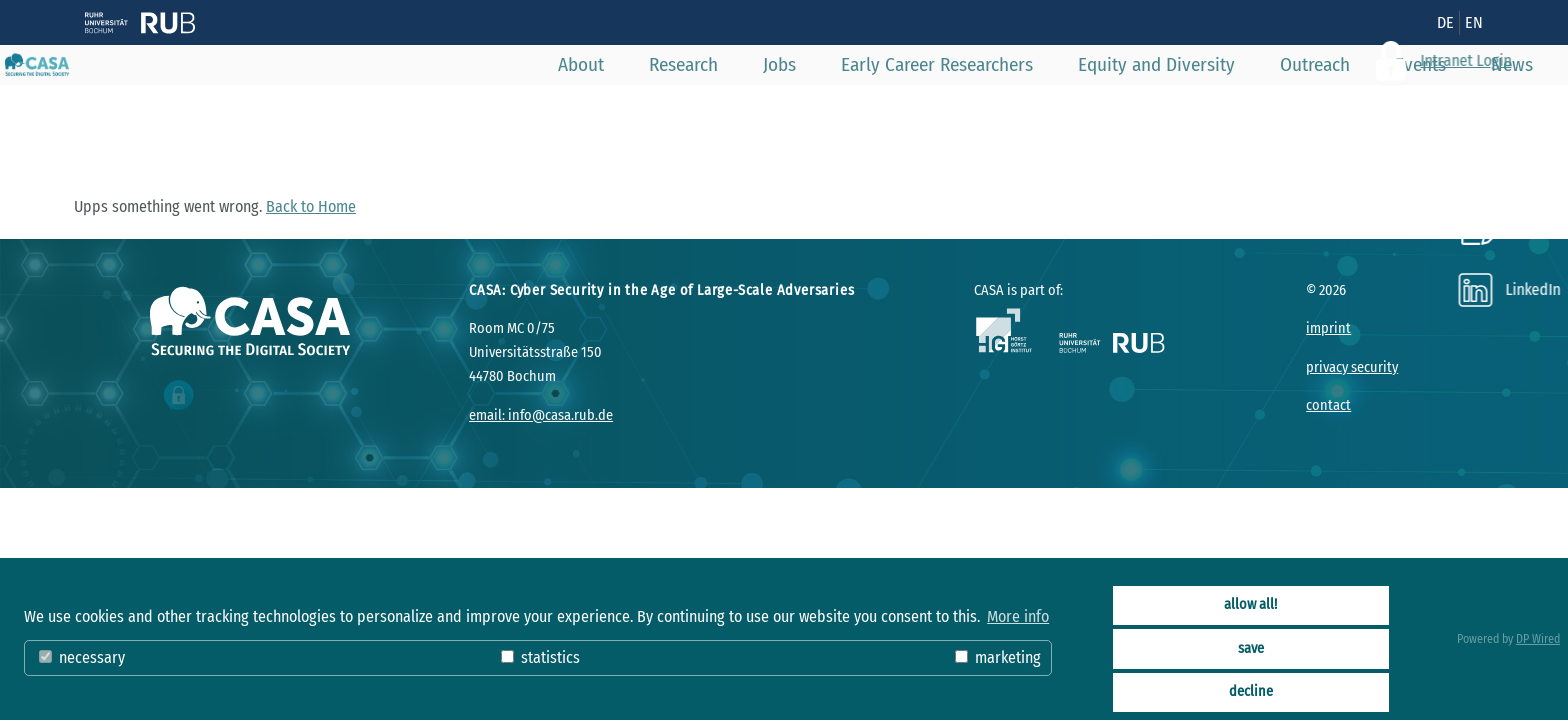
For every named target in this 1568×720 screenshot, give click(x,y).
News (1462, 109)
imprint (1328, 328)
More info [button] (1018, 616)
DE (1445, 22)
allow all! (1250, 604)
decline (1251, 691)
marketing (998, 657)
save (1251, 648)
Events (1370, 109)
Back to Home (311, 206)
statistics (540, 657)
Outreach (1265, 109)
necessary (82, 657)
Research (633, 109)
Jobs (729, 109)
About (531, 109)
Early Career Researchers (887, 109)
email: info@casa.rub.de (541, 415)
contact (1328, 405)
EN (1474, 22)
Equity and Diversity (1106, 109)
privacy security (1352, 367)
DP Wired (1538, 639)
